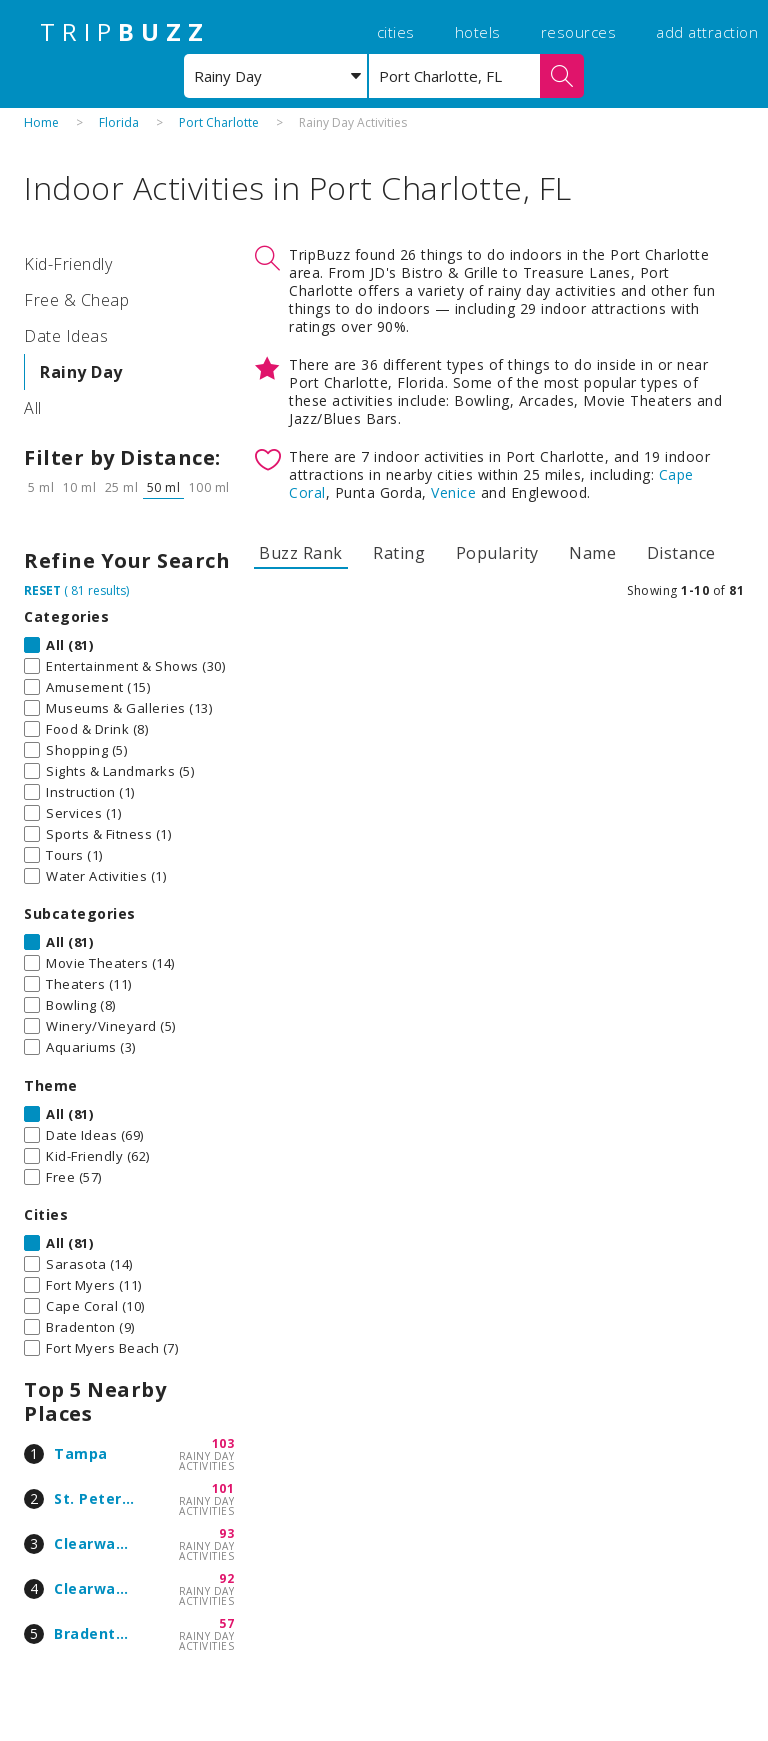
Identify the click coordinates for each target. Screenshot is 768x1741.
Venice (453, 492)
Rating (399, 553)
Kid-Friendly (68, 264)
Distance (681, 553)
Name (592, 553)
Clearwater (96, 1543)
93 (226, 1533)
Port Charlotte (219, 122)
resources (579, 32)
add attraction (707, 32)
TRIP (125, 32)
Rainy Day (81, 372)
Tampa (81, 1453)
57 (226, 1623)
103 (223, 1443)
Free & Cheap (76, 300)
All (33, 408)
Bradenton (94, 1633)
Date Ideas (66, 336)
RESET (42, 590)
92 (226, 1578)
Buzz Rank (301, 553)
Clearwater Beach (122, 1588)
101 (223, 1488)
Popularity (497, 553)
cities (396, 32)
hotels (478, 32)
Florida (119, 122)
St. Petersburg (110, 1498)
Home (41, 122)
